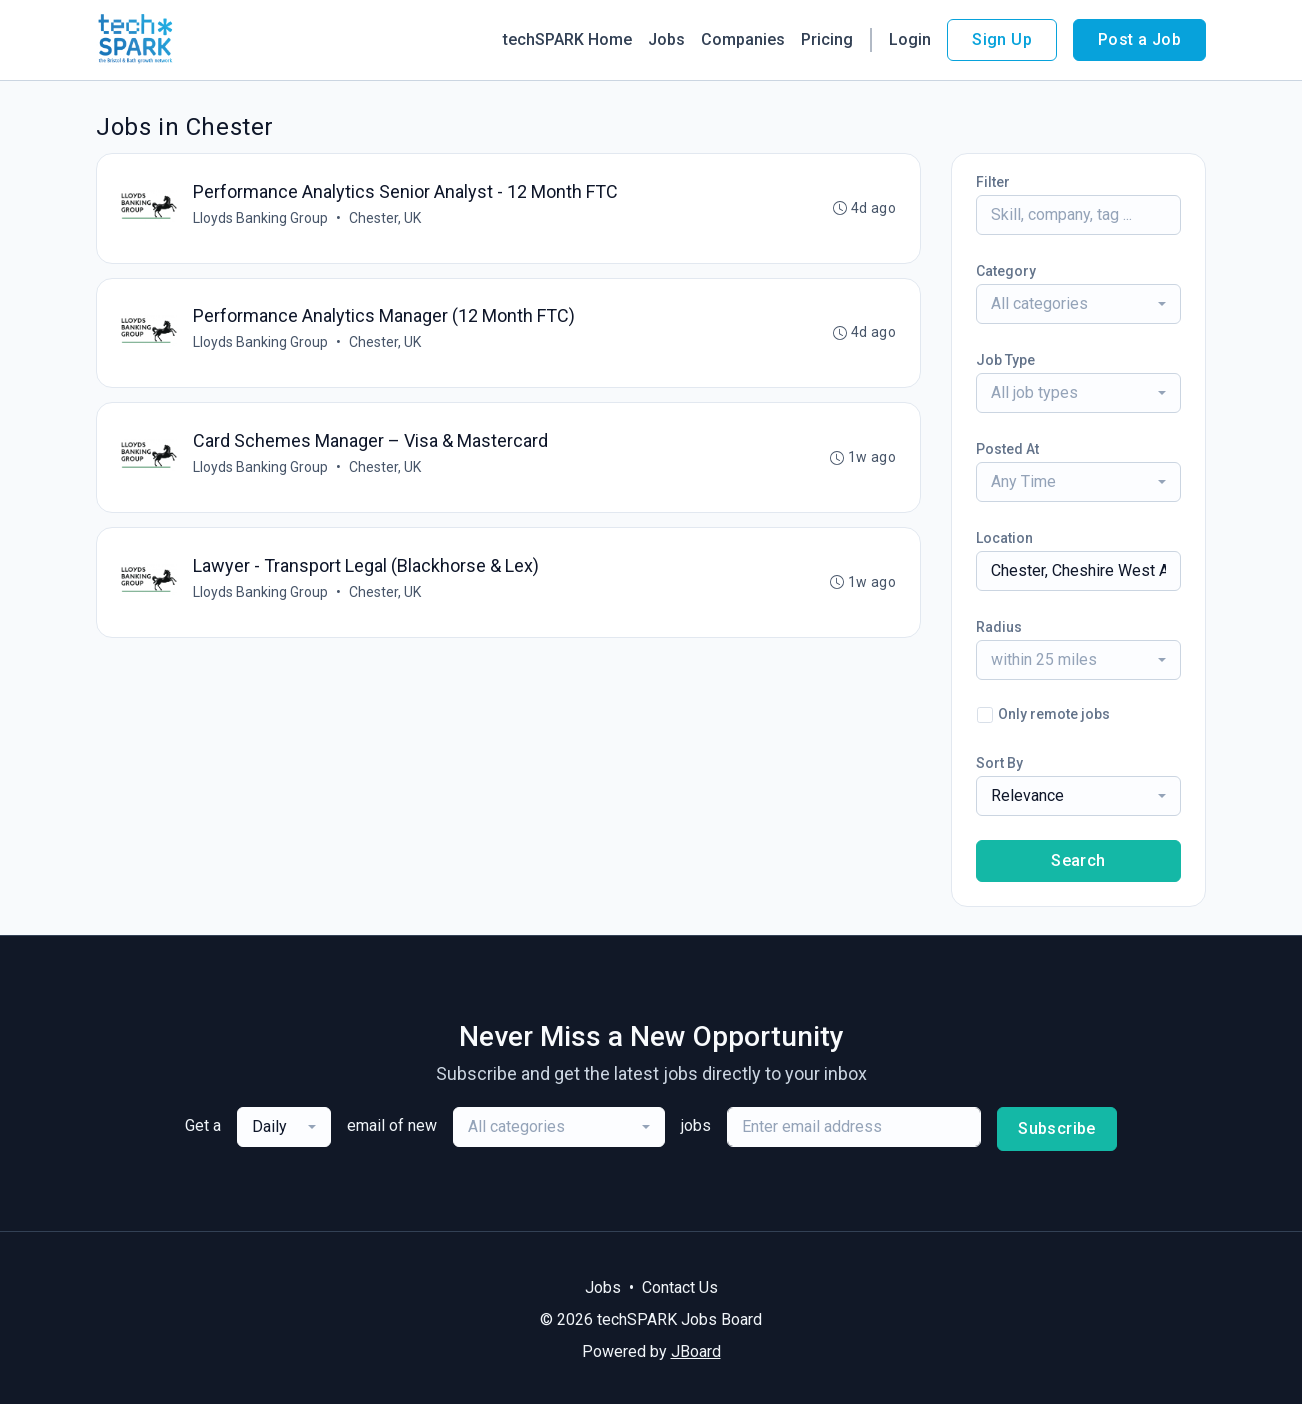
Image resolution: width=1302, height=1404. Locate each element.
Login (910, 39)
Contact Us (680, 1287)
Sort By (999, 763)
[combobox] (1078, 304)
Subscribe (1057, 1128)
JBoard (696, 1351)
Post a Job (1139, 39)
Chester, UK (385, 218)
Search (1078, 860)
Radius (999, 627)
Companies (743, 39)
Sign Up (1002, 39)
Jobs (666, 39)
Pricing (827, 39)
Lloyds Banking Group (260, 218)
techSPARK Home (567, 39)
